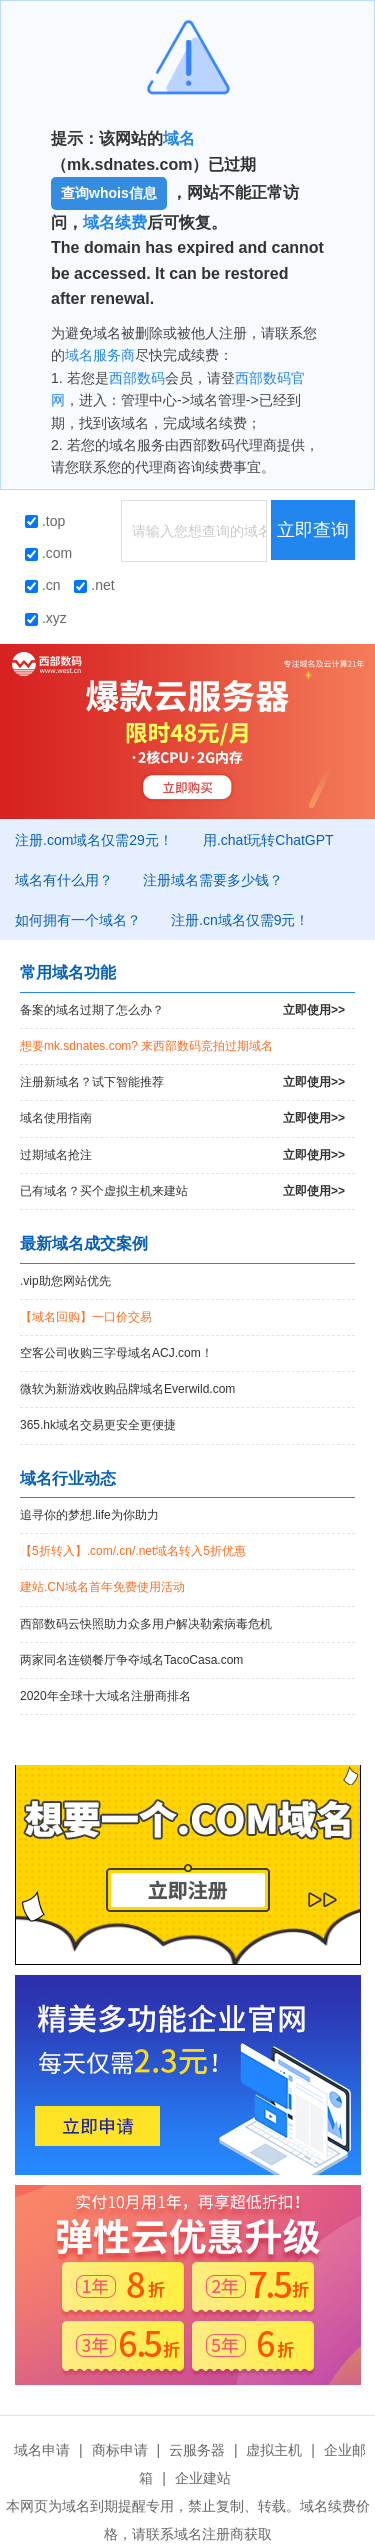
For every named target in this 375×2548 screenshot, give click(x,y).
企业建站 (203, 2478)
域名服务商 (100, 355)
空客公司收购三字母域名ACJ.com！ (116, 1353)
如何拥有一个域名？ (78, 920)
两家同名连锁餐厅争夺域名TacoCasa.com (131, 1660)
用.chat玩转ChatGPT (268, 840)
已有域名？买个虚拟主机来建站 (182, 1191)
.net (94, 585)
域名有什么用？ (64, 880)
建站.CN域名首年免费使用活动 (102, 1587)
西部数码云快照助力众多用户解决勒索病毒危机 (146, 1624)
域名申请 (42, 2450)
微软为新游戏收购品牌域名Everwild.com (127, 1389)
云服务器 (197, 2450)
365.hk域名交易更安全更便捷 (98, 1425)
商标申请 (120, 2450)
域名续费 (115, 222)
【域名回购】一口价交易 (86, 1317)
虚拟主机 (274, 2450)
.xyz (46, 618)
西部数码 (137, 378)
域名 (179, 138)
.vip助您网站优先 (65, 1281)
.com (48, 553)
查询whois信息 (109, 193)
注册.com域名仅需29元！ (94, 840)
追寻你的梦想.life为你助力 (89, 1515)
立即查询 (313, 530)
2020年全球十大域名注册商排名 (105, 1696)
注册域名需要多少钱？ (213, 880)
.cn (43, 585)
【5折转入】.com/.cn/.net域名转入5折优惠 (133, 1551)
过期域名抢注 (182, 1155)
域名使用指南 (182, 1118)
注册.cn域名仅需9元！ (240, 920)
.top (45, 521)
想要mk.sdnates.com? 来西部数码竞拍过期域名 (146, 1046)
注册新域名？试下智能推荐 (182, 1082)
